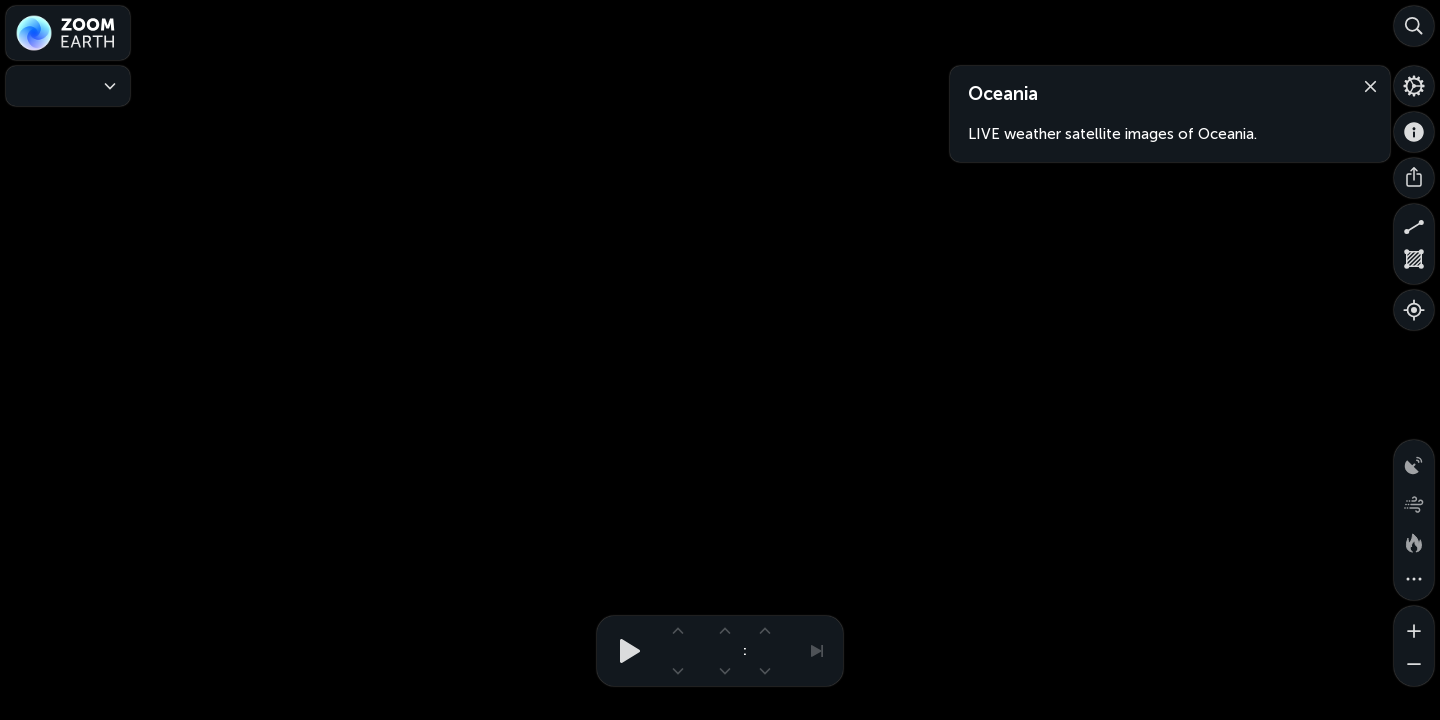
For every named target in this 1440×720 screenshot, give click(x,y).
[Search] (1414, 26)
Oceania (1003, 94)
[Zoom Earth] (68, 33)
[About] (1414, 132)
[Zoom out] (1414, 666)
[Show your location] (1414, 310)
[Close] (1366, 85)
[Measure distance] (1414, 224)
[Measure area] (1414, 264)
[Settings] (1414, 86)
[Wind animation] (1414, 500)
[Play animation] (624, 651)
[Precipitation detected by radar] (1414, 460)
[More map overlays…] (1414, 580)
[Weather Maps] (68, 86)
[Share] (1414, 178)
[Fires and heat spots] (1414, 540)
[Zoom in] (1414, 626)
